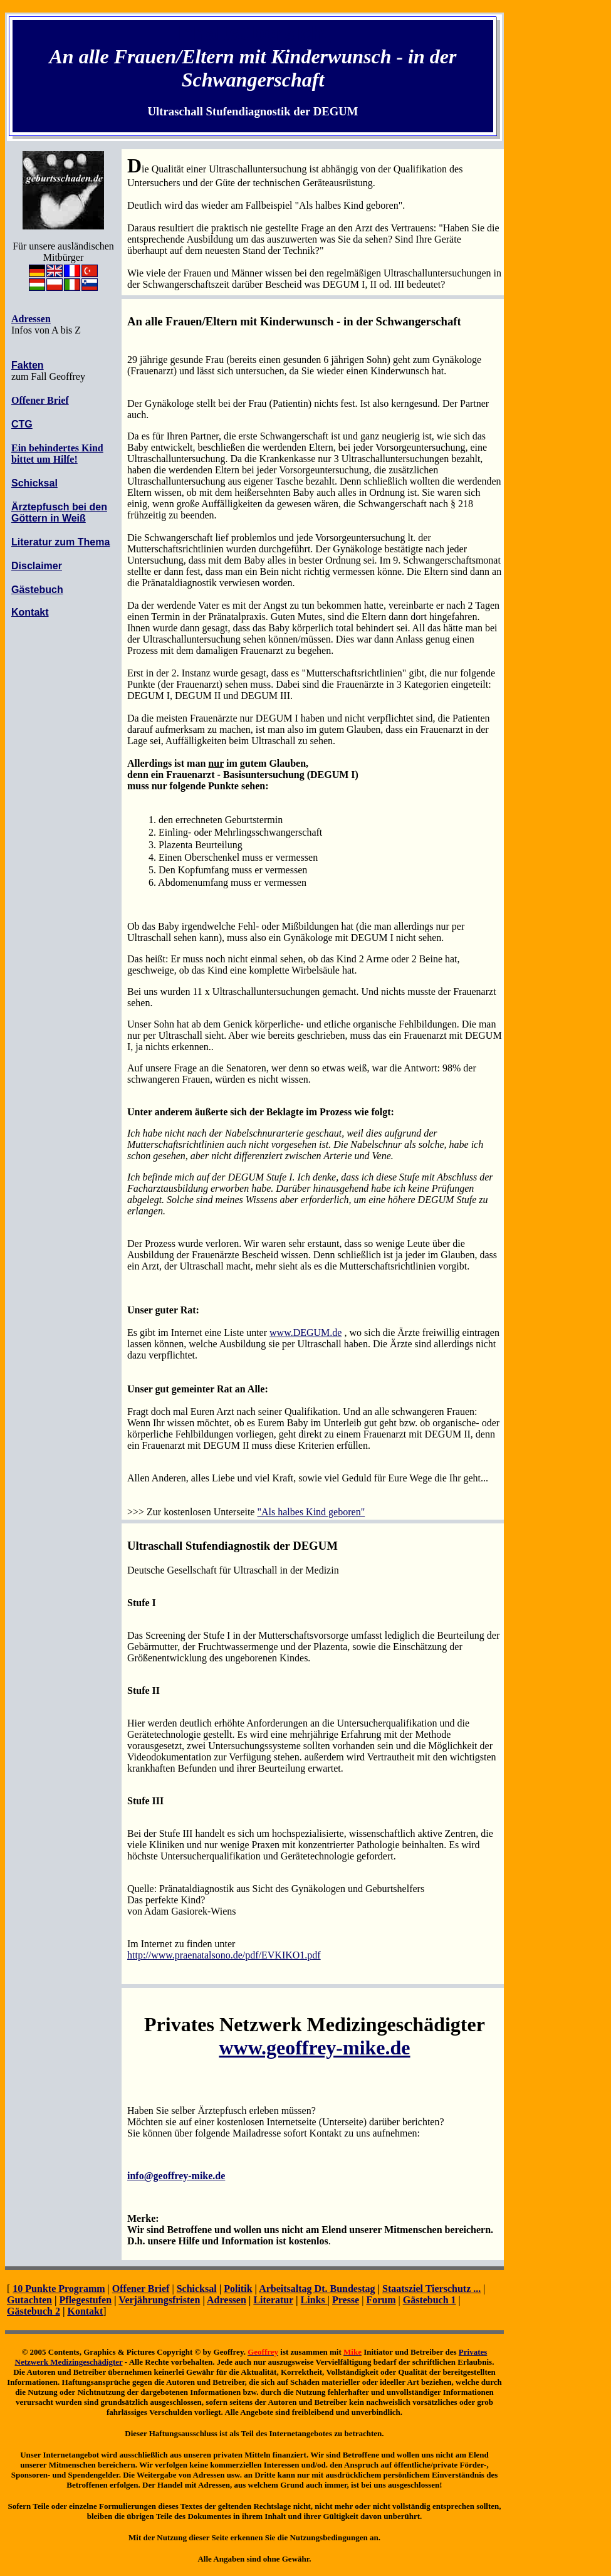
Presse (345, 2300)
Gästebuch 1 (429, 2300)
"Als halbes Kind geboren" (311, 1511)
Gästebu (25, 2311)
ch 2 (51, 2311)
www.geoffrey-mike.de (314, 2047)
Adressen (226, 2300)
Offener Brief (40, 400)
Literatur (33, 542)
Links (314, 2300)
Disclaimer (36, 565)
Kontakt (85, 2311)
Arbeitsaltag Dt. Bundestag (317, 2288)
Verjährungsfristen (159, 2300)
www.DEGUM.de (305, 1332)
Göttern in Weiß (48, 518)
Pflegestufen (86, 2300)
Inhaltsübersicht (252, 33)
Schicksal (197, 2288)
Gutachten (29, 2300)
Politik (238, 2288)
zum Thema (82, 542)
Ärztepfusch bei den (59, 507)
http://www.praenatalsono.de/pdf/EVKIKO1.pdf (224, 1955)
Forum (380, 2300)
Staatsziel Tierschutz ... (431, 2288)
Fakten (27, 365)
